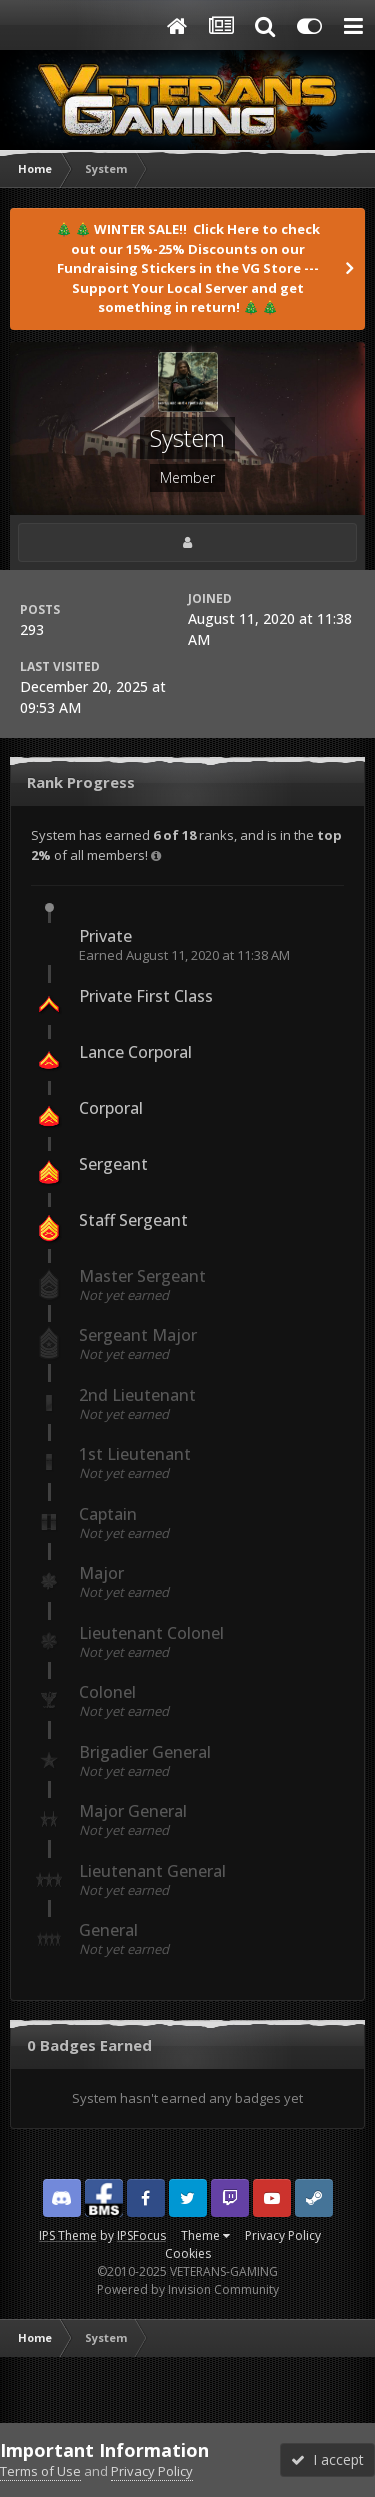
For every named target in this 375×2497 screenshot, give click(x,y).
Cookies (188, 2253)
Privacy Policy (283, 2235)
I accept (327, 2459)
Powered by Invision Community (188, 2289)
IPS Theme (68, 2235)
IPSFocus (141, 2235)
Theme (205, 2235)
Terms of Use (40, 2471)
